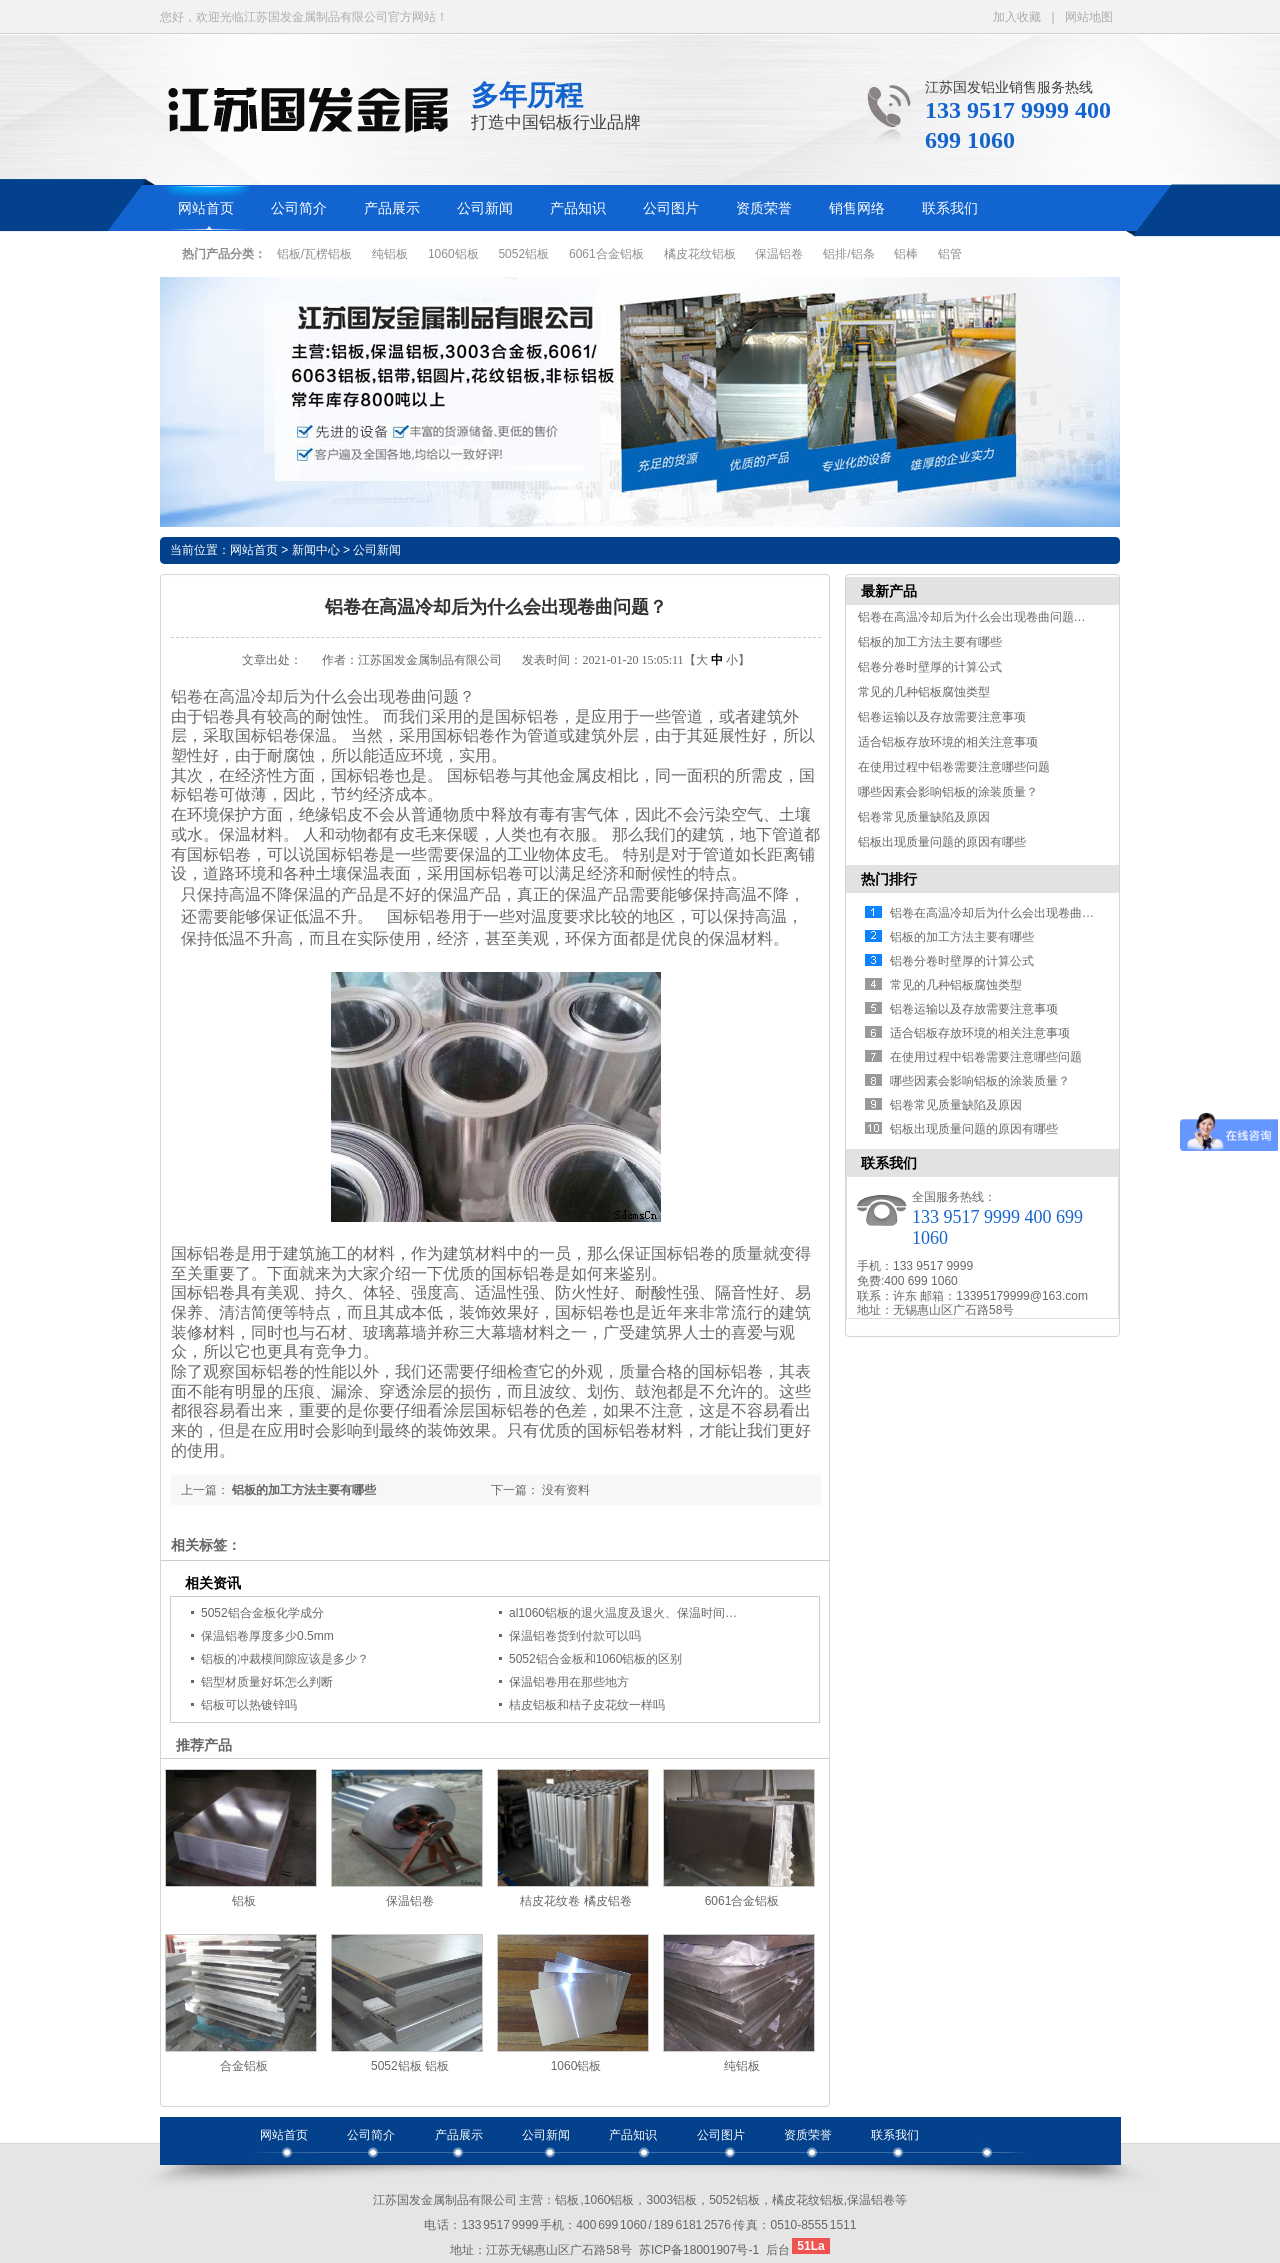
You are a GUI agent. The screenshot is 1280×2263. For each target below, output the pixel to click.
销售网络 (857, 208)
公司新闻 (485, 208)
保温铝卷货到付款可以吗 (575, 1636)
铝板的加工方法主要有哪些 (304, 1490)
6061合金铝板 (606, 254)
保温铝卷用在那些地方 (569, 1682)
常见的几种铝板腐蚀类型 (924, 692)
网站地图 (1089, 17)
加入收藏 (1017, 17)
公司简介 (299, 208)
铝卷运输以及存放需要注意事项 (942, 717)
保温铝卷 (779, 254)
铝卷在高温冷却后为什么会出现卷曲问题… (972, 617)
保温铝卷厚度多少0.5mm (267, 1636)
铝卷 (219, 716)
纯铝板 (390, 254)
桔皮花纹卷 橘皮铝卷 (575, 1901)
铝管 (950, 254)
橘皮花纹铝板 (700, 254)
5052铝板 (523, 254)
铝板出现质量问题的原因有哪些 (942, 842)
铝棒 (906, 254)
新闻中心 (316, 550)
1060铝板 (453, 254)
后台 (778, 2250)
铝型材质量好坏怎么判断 (267, 1682)
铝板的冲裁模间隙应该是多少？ (285, 1659)
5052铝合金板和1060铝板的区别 (595, 1659)
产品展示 (392, 208)
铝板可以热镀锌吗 (249, 1705)
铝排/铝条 (848, 254)
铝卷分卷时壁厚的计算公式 (930, 667)
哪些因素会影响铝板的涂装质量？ (948, 792)
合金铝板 (244, 2066)
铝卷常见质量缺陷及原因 (924, 817)
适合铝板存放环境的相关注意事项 (948, 742)
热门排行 (889, 879)
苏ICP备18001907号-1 (699, 2250)
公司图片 (671, 208)
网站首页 (206, 208)
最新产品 (889, 591)
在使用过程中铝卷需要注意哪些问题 (954, 767)
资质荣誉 (764, 208)
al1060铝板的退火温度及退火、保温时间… (623, 1613)
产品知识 (578, 208)
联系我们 (950, 208)
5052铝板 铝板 (410, 2066)
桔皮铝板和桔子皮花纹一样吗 (587, 1705)
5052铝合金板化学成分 (262, 1613)
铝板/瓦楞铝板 (314, 254)
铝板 (244, 1901)
